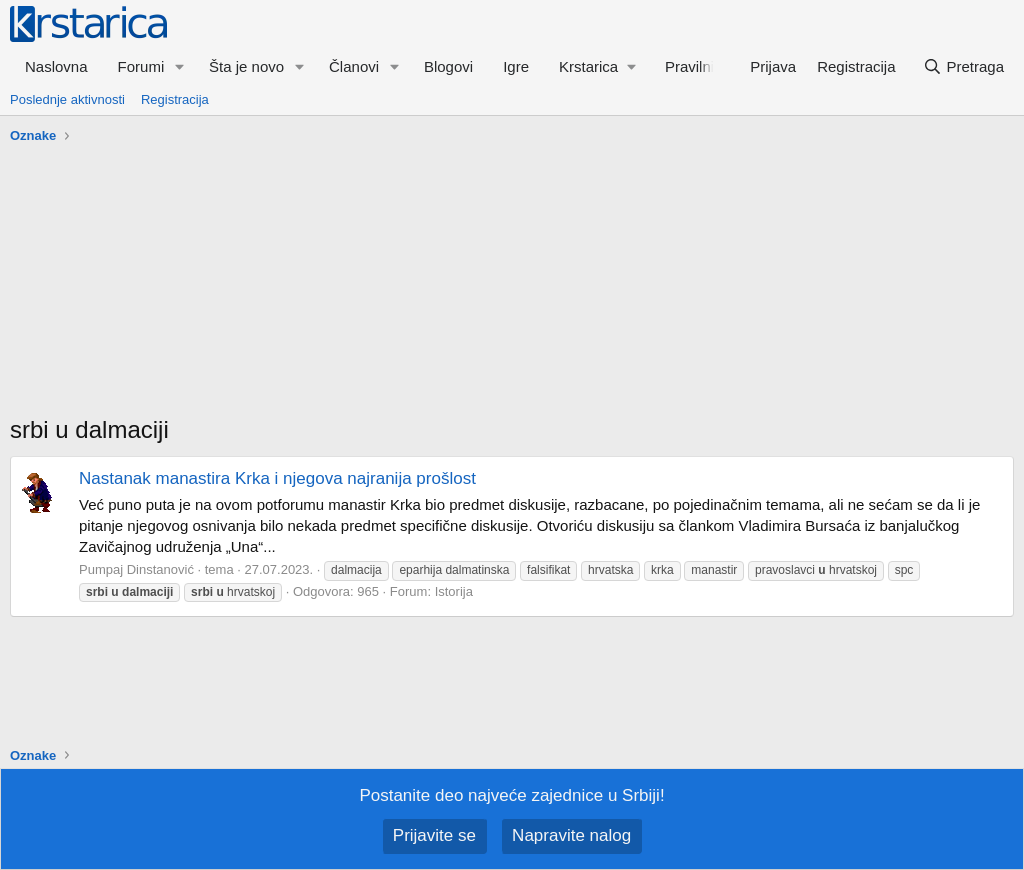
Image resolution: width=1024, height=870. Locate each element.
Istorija (454, 591)
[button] (180, 66)
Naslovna (56, 66)
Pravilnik (693, 66)
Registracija (175, 99)
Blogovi (448, 66)
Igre (516, 66)
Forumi (141, 66)
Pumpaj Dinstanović (136, 569)
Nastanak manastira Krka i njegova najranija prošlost (277, 478)
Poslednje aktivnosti (67, 99)
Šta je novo (246, 66)
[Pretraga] (963, 66)
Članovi (354, 66)
